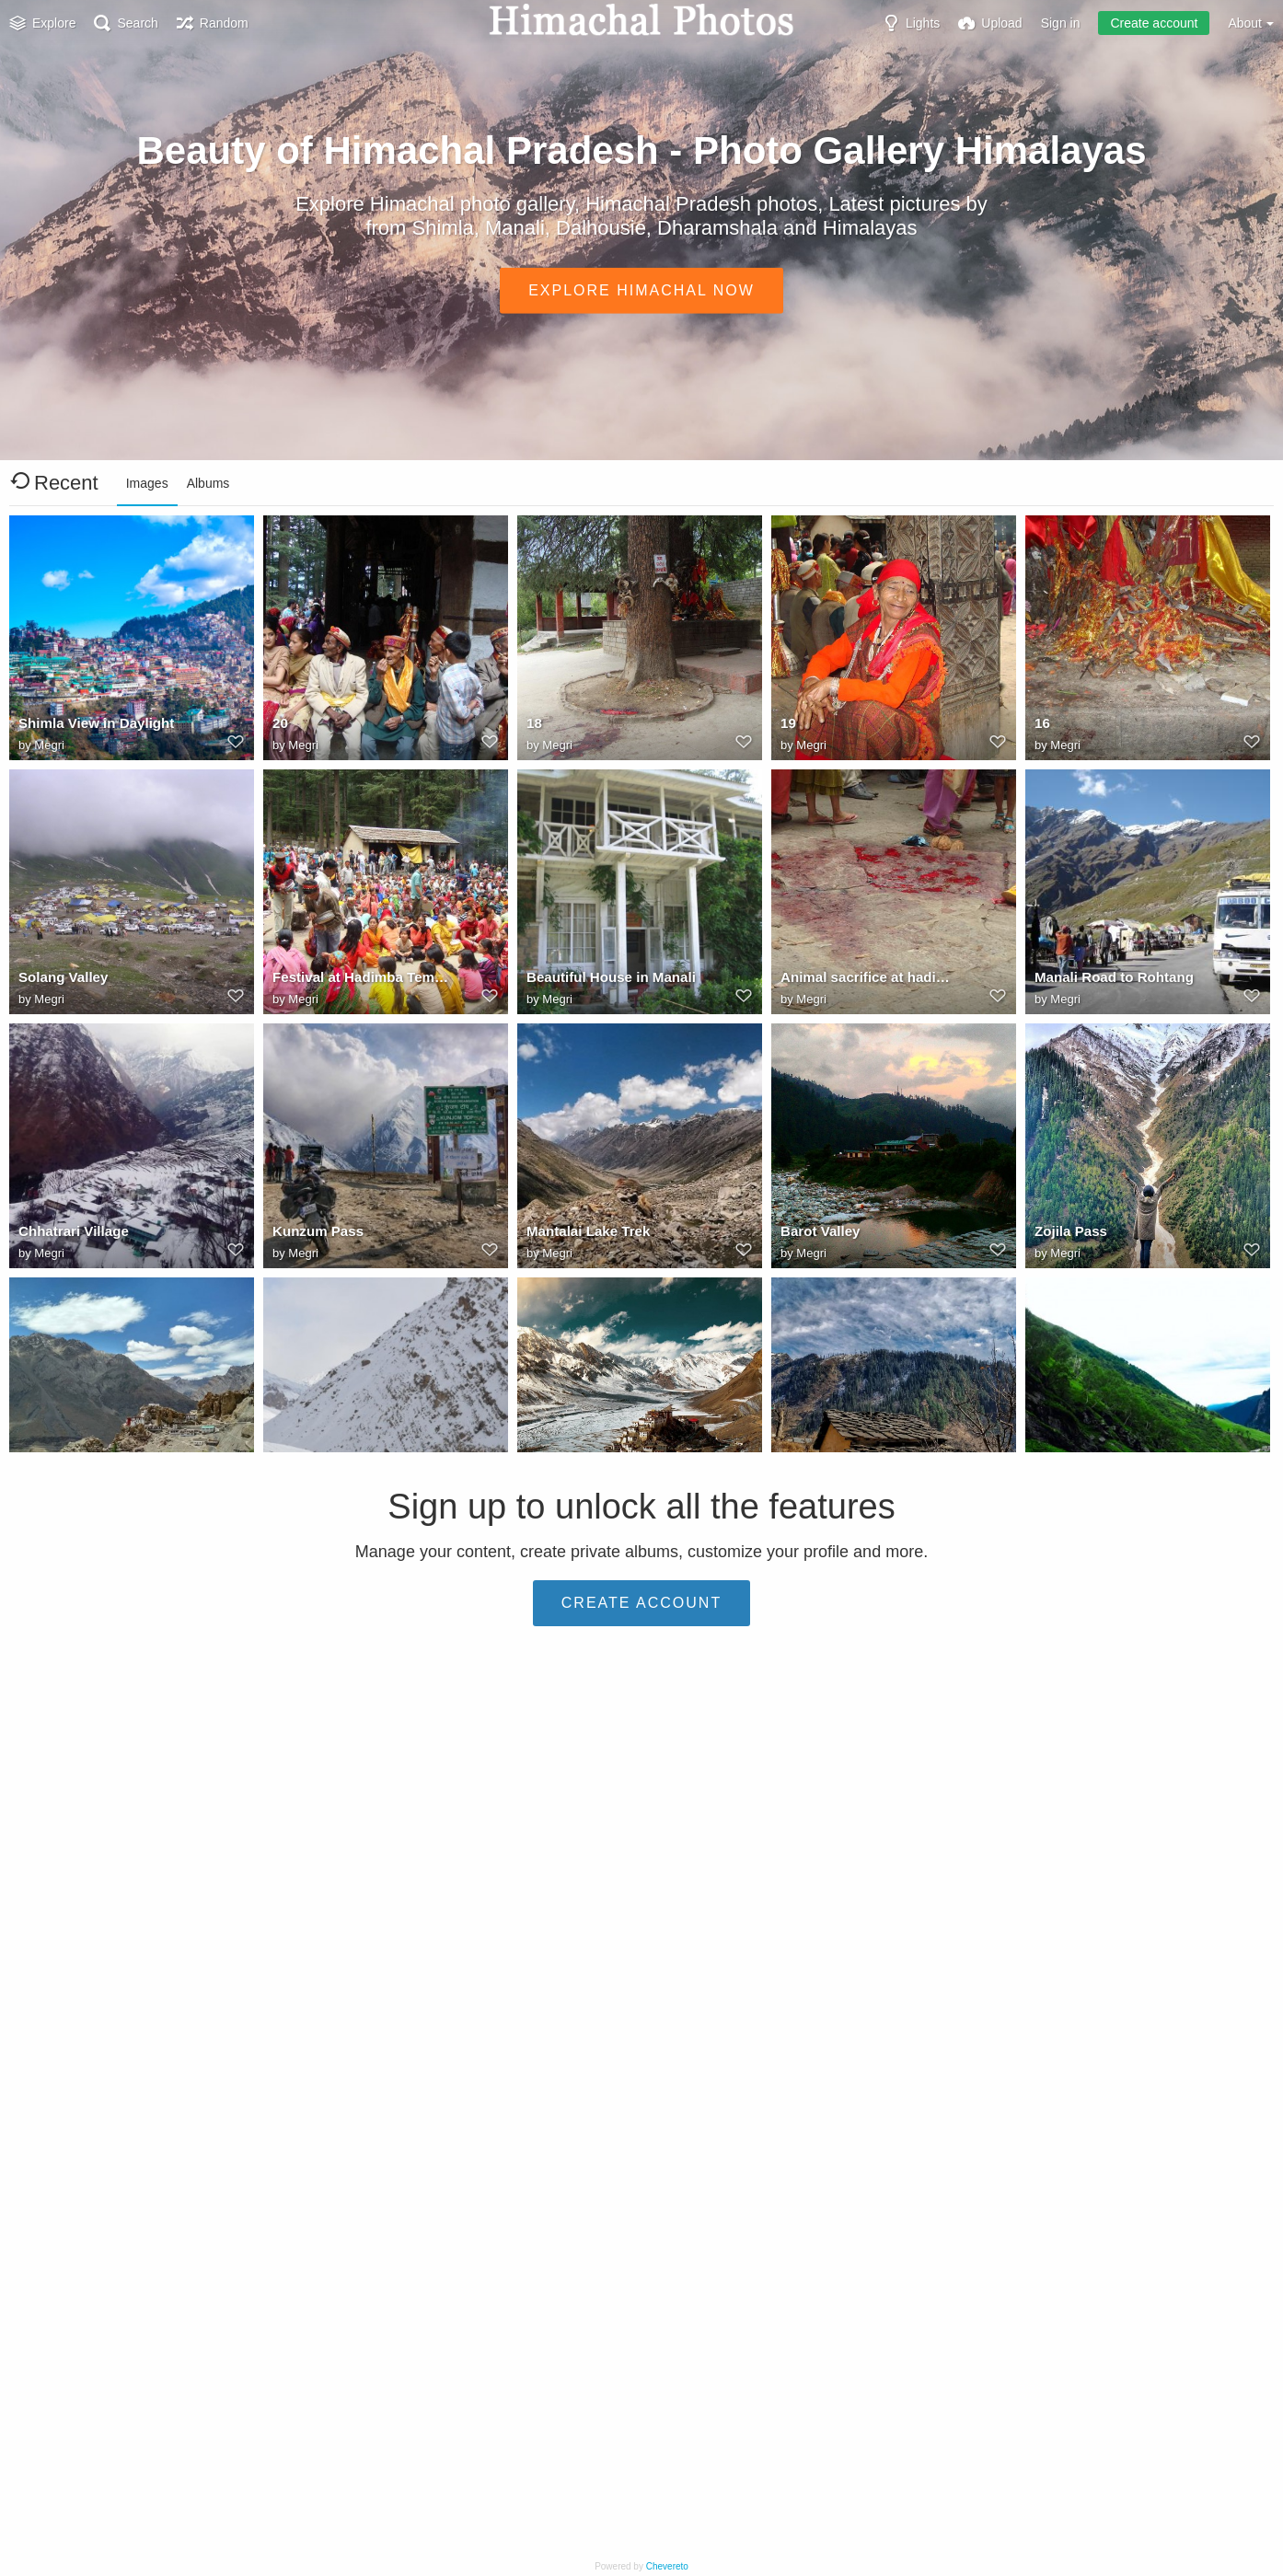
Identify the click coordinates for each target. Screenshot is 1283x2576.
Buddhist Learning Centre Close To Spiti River (617, 1489)
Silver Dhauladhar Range (94, 1997)
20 (279, 727)
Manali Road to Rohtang (1108, 981)
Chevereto (667, 2566)
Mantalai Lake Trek (584, 1235)
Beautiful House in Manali (605, 981)
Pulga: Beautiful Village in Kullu (109, 1743)
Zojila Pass (1068, 1235)
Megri (49, 747)
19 (787, 727)
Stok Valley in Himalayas (601, 1997)
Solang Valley (60, 981)
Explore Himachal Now (641, 290)
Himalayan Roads (834, 1743)
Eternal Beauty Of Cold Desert (871, 1997)
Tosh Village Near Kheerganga (871, 1489)
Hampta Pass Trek (1090, 1489)
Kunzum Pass (314, 1235)
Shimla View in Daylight (90, 727)
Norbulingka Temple (334, 2251)
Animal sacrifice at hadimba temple (871, 981)
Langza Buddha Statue (341, 1743)
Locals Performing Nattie (1110, 1743)
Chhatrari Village (69, 1235)
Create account (1153, 23)
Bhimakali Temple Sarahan (608, 1743)
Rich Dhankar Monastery (94, 1489)
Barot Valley (817, 1235)
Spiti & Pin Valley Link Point (358, 1489)
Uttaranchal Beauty (77, 2251)
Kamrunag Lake (320, 1997)
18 (533, 727)
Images (147, 483)
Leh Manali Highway (1096, 1997)
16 (1041, 727)
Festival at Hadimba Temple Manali (363, 981)
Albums (208, 483)
